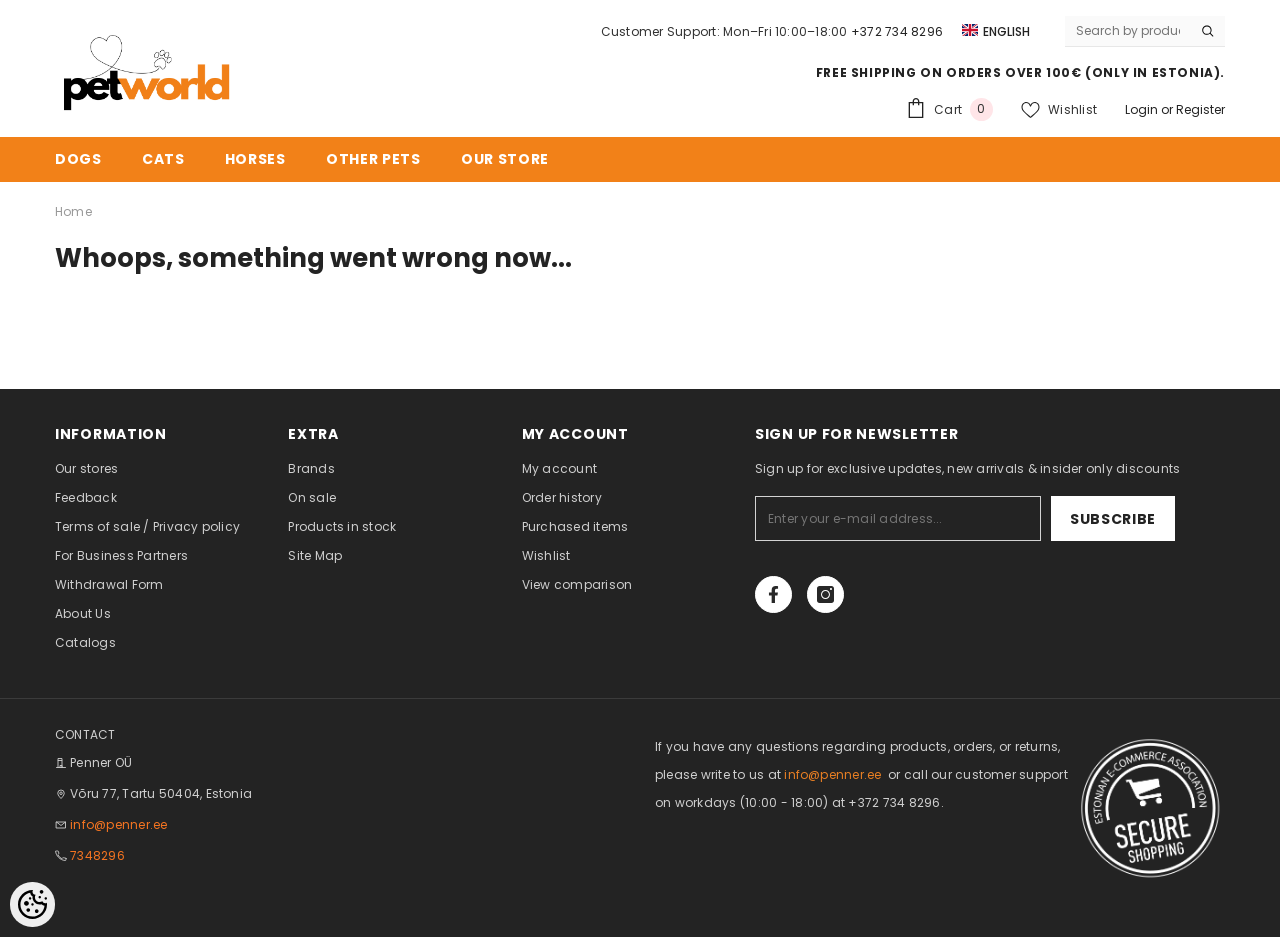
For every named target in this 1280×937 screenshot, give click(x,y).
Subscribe (1113, 519)
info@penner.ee (118, 824)
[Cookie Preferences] (32, 904)
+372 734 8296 (897, 31)
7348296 (97, 855)
